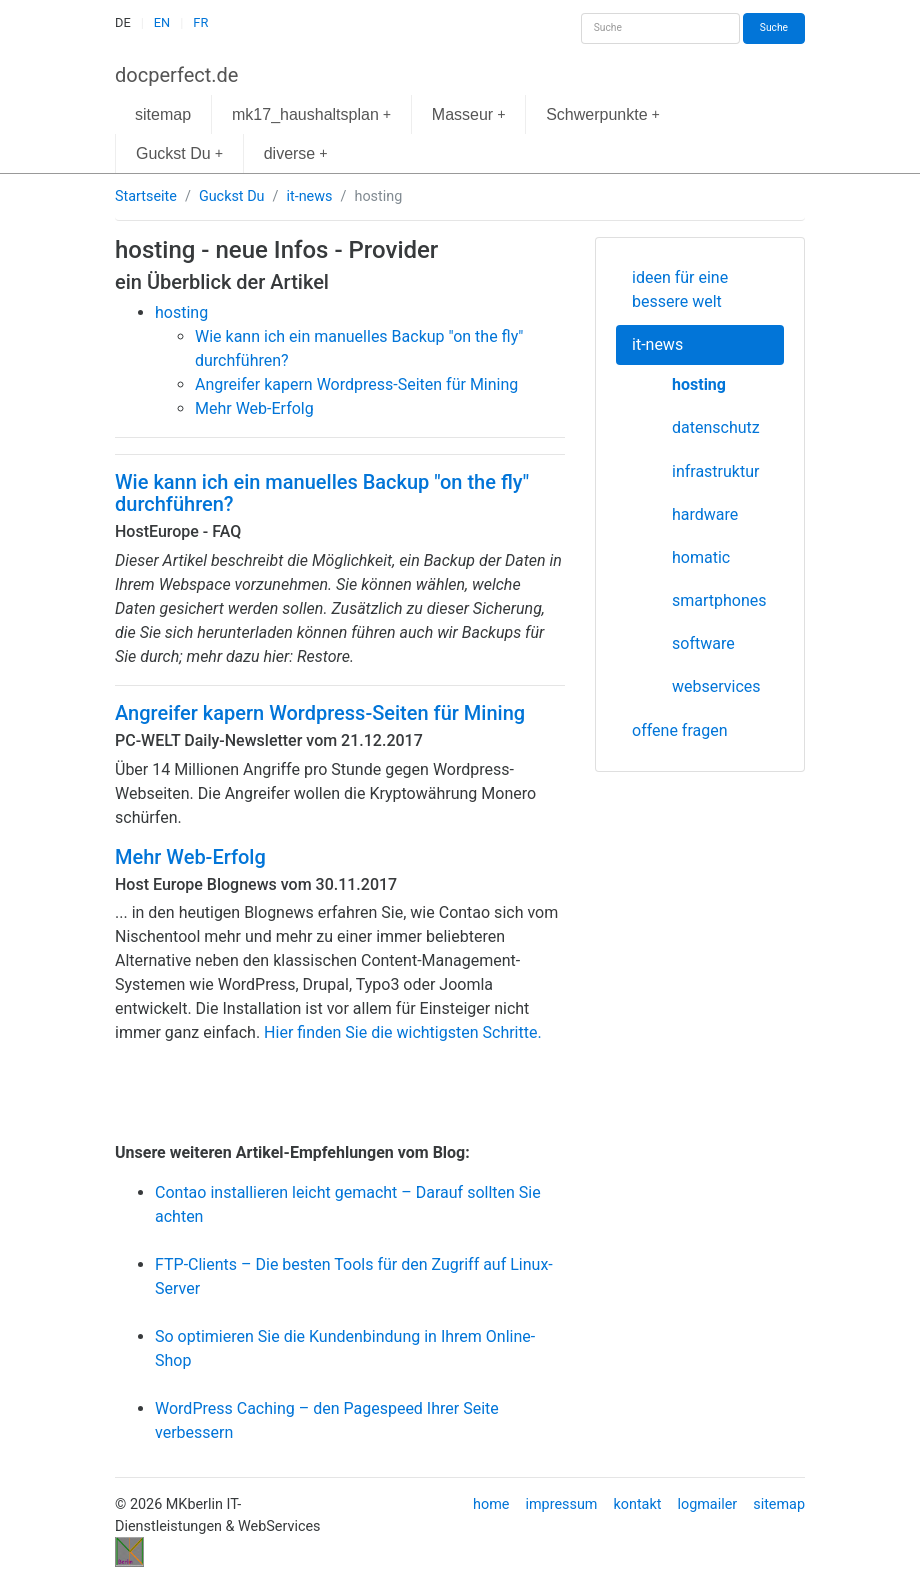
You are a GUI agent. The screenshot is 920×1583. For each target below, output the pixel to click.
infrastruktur (715, 471)
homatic (701, 557)
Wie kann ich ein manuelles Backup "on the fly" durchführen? (322, 493)
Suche (774, 27)
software (703, 643)
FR (200, 22)
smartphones (719, 600)
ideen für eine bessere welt (680, 289)
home (491, 1504)
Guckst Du (179, 153)
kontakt (637, 1504)
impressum (561, 1504)
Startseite (146, 196)
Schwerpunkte (603, 114)
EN (162, 22)
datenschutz (716, 427)
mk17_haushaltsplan (311, 114)
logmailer (707, 1504)
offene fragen (680, 730)
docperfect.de (176, 75)
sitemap (163, 114)
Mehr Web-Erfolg (190, 857)
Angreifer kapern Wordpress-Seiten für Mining (320, 713)
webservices (716, 686)
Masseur (469, 114)
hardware (705, 514)
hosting (699, 384)
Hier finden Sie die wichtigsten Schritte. (403, 1032)
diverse (296, 153)
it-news (309, 196)
